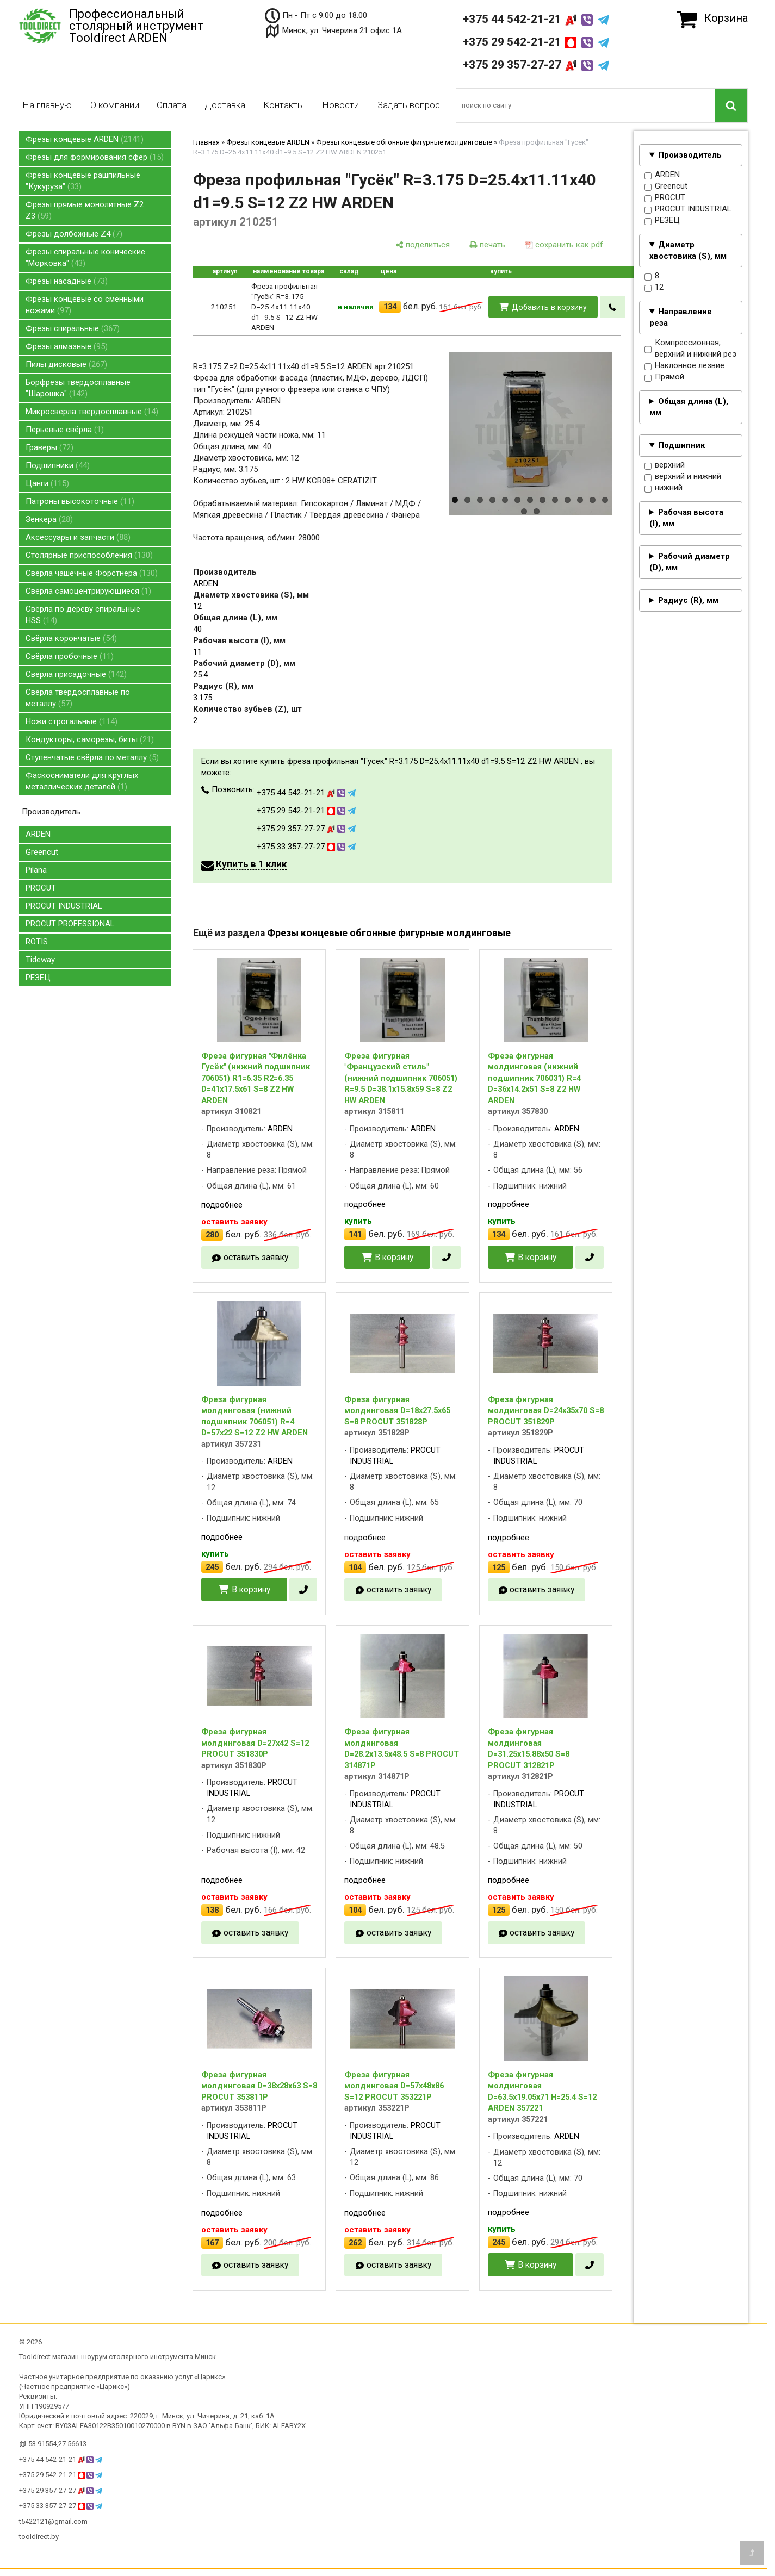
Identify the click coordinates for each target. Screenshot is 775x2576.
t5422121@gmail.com (53, 2521)
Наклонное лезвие (684, 365)
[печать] (487, 244)
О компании (114, 104)
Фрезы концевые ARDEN (85, 139)
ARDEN (38, 834)
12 (654, 287)
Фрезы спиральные (73, 328)
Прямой (664, 377)
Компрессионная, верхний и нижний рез (690, 349)
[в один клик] (613, 307)
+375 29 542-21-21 (536, 41)
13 (605, 500)
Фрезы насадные (67, 281)
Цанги (47, 483)
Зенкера (49, 519)
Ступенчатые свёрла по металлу (92, 757)
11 (580, 500)
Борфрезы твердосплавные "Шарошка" (78, 388)
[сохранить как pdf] (564, 244)
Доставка (224, 104)
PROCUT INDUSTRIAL (64, 906)
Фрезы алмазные (67, 346)
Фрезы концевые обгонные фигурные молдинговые (404, 142)
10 (568, 500)
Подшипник (681, 445)
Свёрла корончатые (71, 638)
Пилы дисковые (66, 364)
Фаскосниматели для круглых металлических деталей (82, 781)
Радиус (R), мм (688, 600)
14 (524, 511)
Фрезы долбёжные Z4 (74, 234)
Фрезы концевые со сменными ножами (85, 304)
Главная (206, 142)
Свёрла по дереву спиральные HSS (83, 614)
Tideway (40, 960)
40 (197, 629)
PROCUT (41, 888)
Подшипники (58, 465)
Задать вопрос (408, 104)
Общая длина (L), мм (688, 407)
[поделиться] (422, 244)
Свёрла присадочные (76, 674)
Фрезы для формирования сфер (95, 157)
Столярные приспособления (89, 555)
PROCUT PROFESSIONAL (70, 924)
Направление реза (680, 317)
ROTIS (37, 942)
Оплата (172, 104)
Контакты (283, 104)
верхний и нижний (682, 476)
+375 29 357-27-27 (536, 64)
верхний (664, 465)
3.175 (202, 697)
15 (537, 511)
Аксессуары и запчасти (78, 537)
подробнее (222, 1205)
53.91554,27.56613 (57, 2444)
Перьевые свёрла (65, 429)
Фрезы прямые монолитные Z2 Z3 (85, 210)
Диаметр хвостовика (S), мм (688, 250)
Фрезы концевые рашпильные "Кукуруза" (83, 180)
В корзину (394, 1257)
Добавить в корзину (549, 307)
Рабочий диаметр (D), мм (689, 562)
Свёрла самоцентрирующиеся (88, 591)
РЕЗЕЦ (38, 977)
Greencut (42, 852)
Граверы (49, 447)
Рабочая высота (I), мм (686, 517)
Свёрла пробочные (70, 656)
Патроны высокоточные (80, 501)
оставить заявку (256, 1257)
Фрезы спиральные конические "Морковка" (85, 257)
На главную (47, 104)
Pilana (36, 870)
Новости (340, 104)
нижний (663, 488)
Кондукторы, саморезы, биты (90, 739)
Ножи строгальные (71, 721)
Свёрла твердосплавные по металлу (78, 697)
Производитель (690, 155)
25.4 (200, 675)
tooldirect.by (39, 2537)
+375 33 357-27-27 (306, 846)
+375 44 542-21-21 (536, 19)
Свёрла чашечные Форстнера (92, 573)
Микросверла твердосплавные (92, 411)
